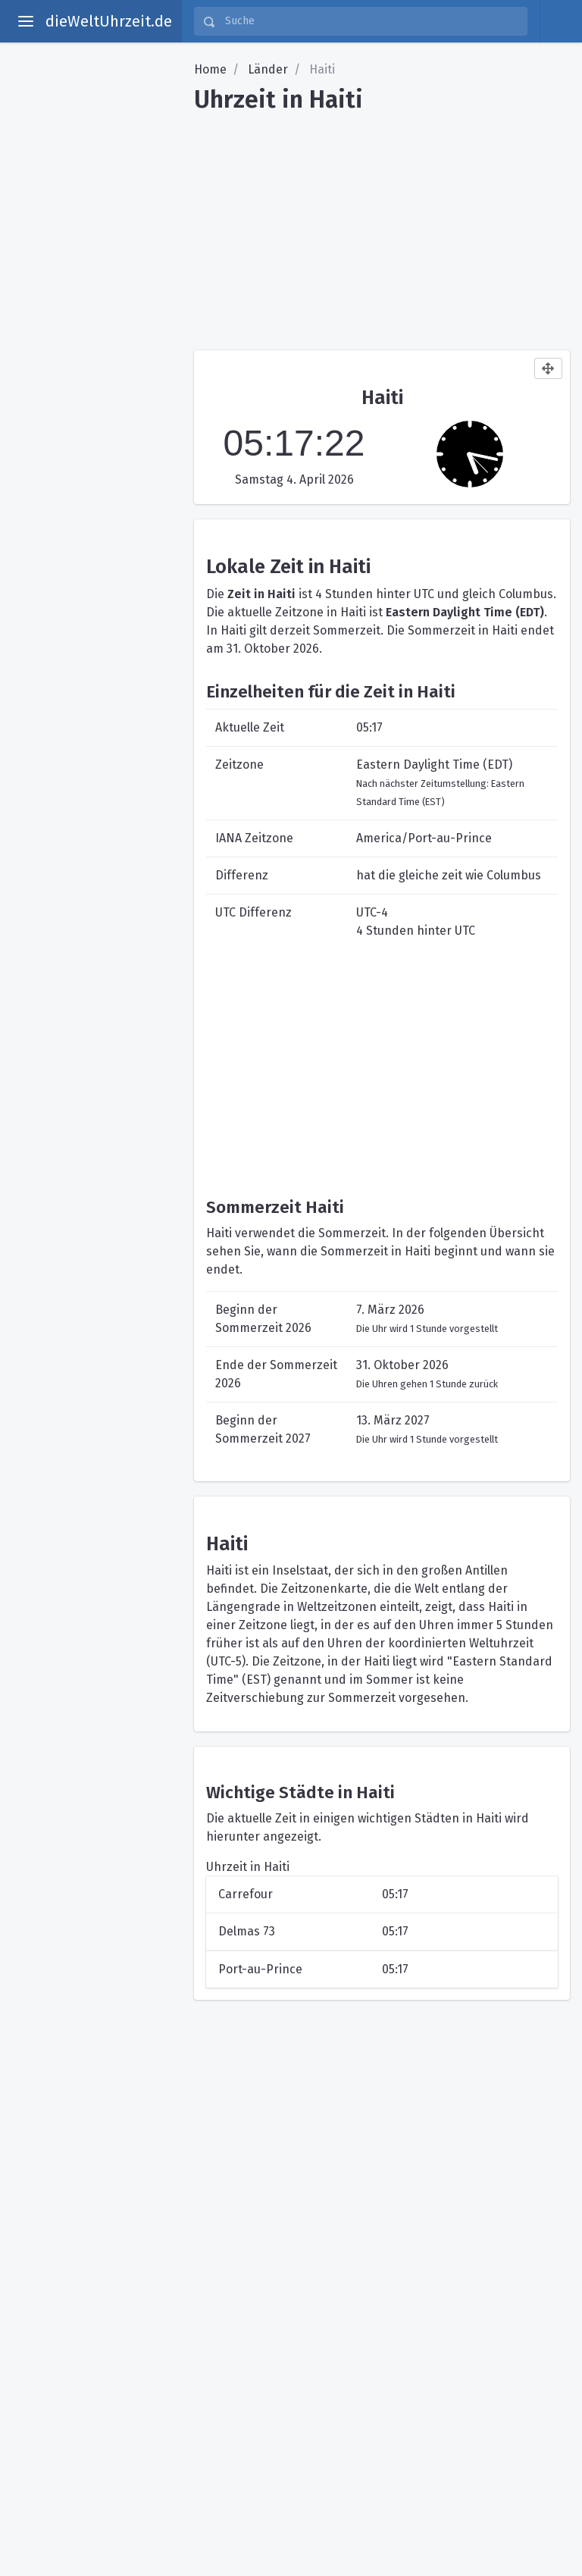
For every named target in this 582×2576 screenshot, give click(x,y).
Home (210, 69)
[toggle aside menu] (25, 21)
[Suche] (371, 21)
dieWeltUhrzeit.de (108, 21)
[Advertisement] (382, 226)
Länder (268, 69)
